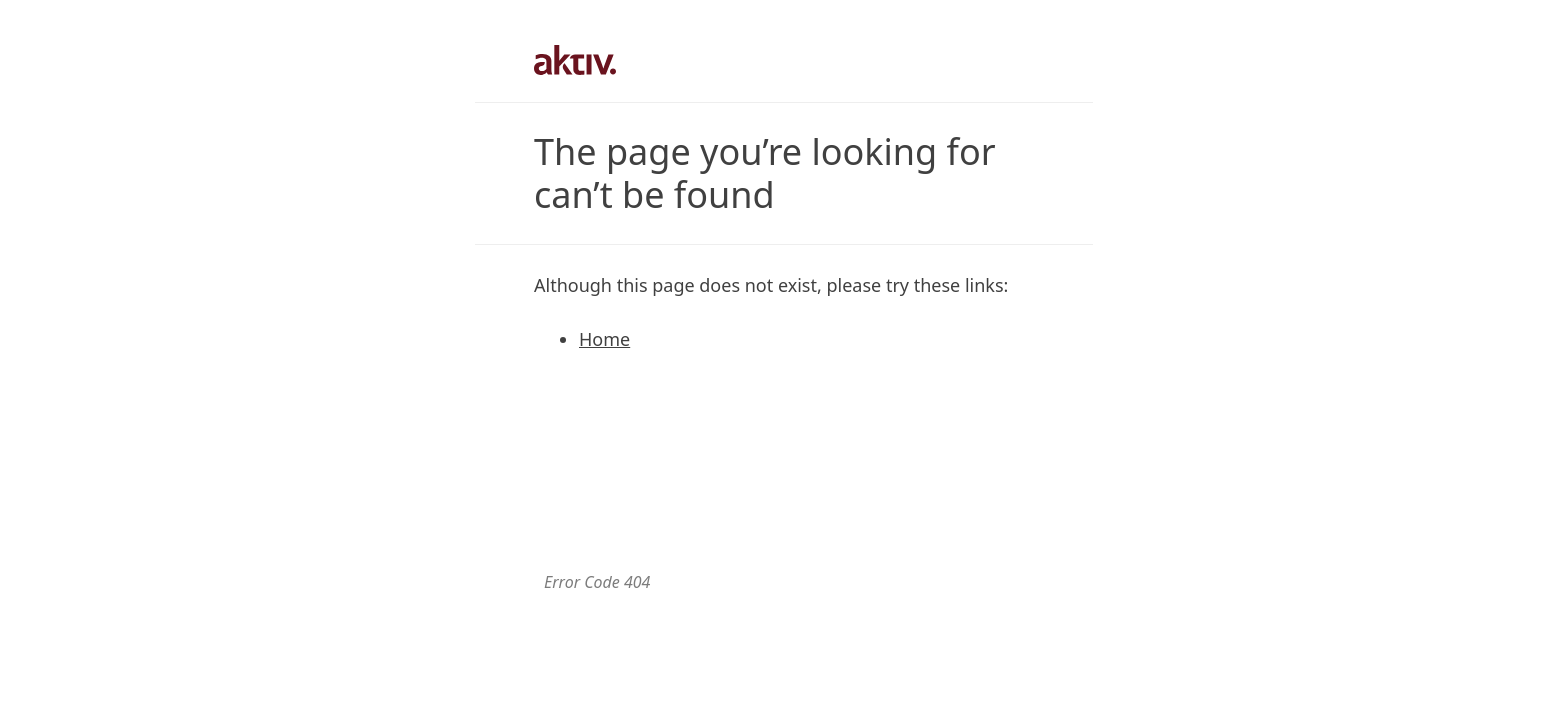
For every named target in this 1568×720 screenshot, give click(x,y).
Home (604, 339)
